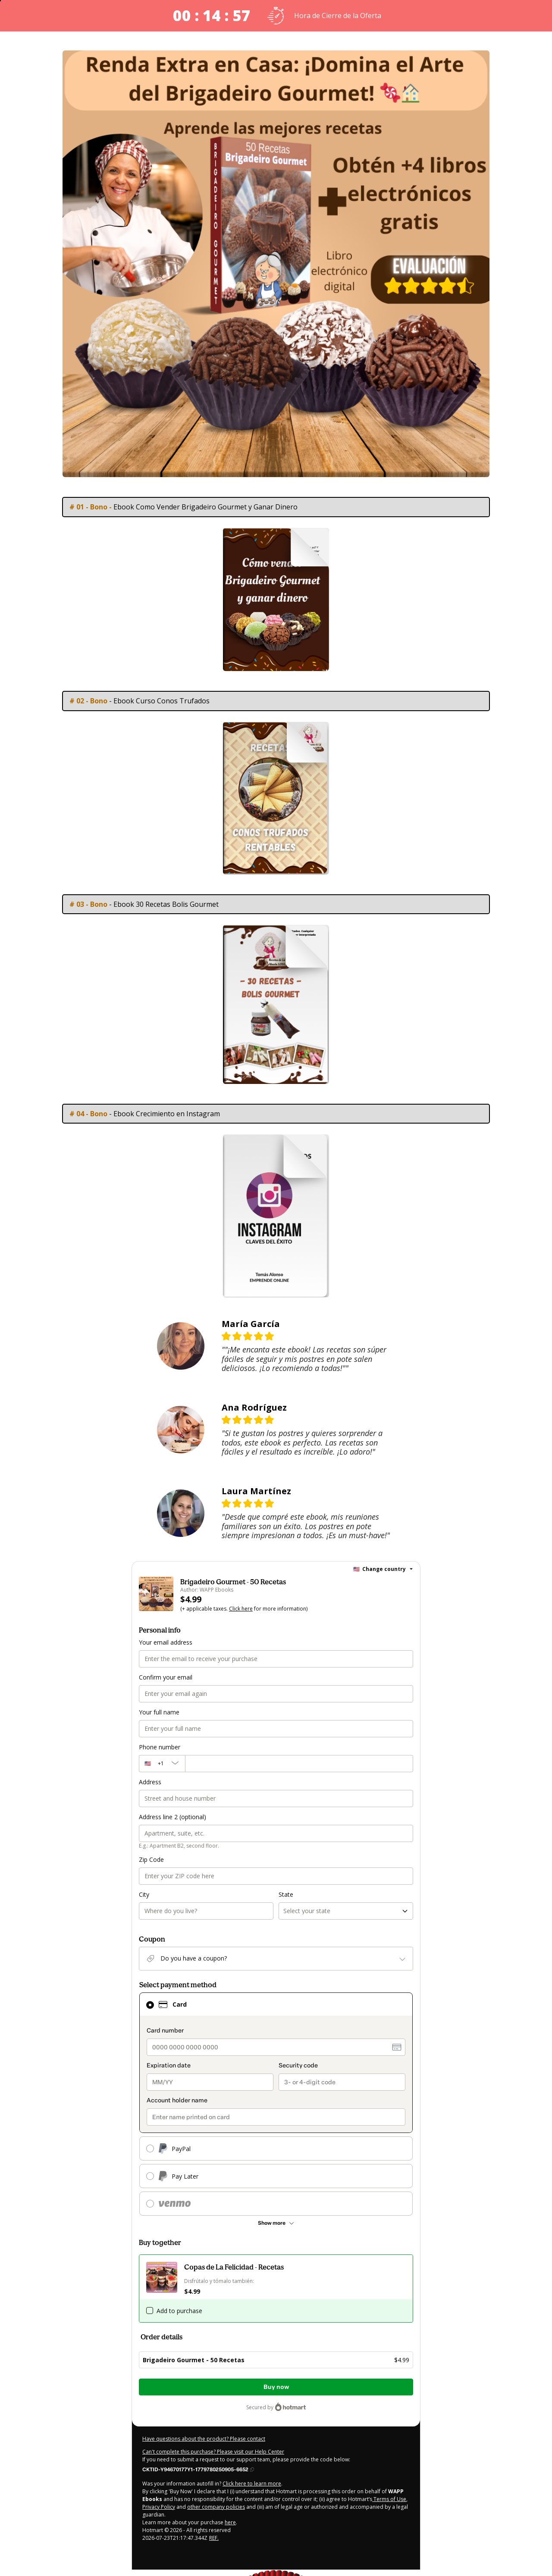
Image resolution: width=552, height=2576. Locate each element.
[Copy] (198, 2469)
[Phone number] (299, 1763)
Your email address (165, 1642)
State (286, 1894)
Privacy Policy (158, 2506)
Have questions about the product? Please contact (203, 2438)
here (230, 2522)
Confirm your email (165, 1677)
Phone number (159, 1747)
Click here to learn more (252, 2483)
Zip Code (151, 1859)
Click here (241, 1608)
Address (150, 1782)
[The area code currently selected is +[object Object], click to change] (162, 1763)
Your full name (159, 1712)
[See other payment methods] (276, 2223)
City (144, 1894)
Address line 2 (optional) (172, 1817)
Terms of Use (389, 2499)
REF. (214, 2538)
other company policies (216, 2506)
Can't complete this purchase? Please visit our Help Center (213, 2451)
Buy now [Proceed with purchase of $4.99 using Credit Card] (276, 2387)
